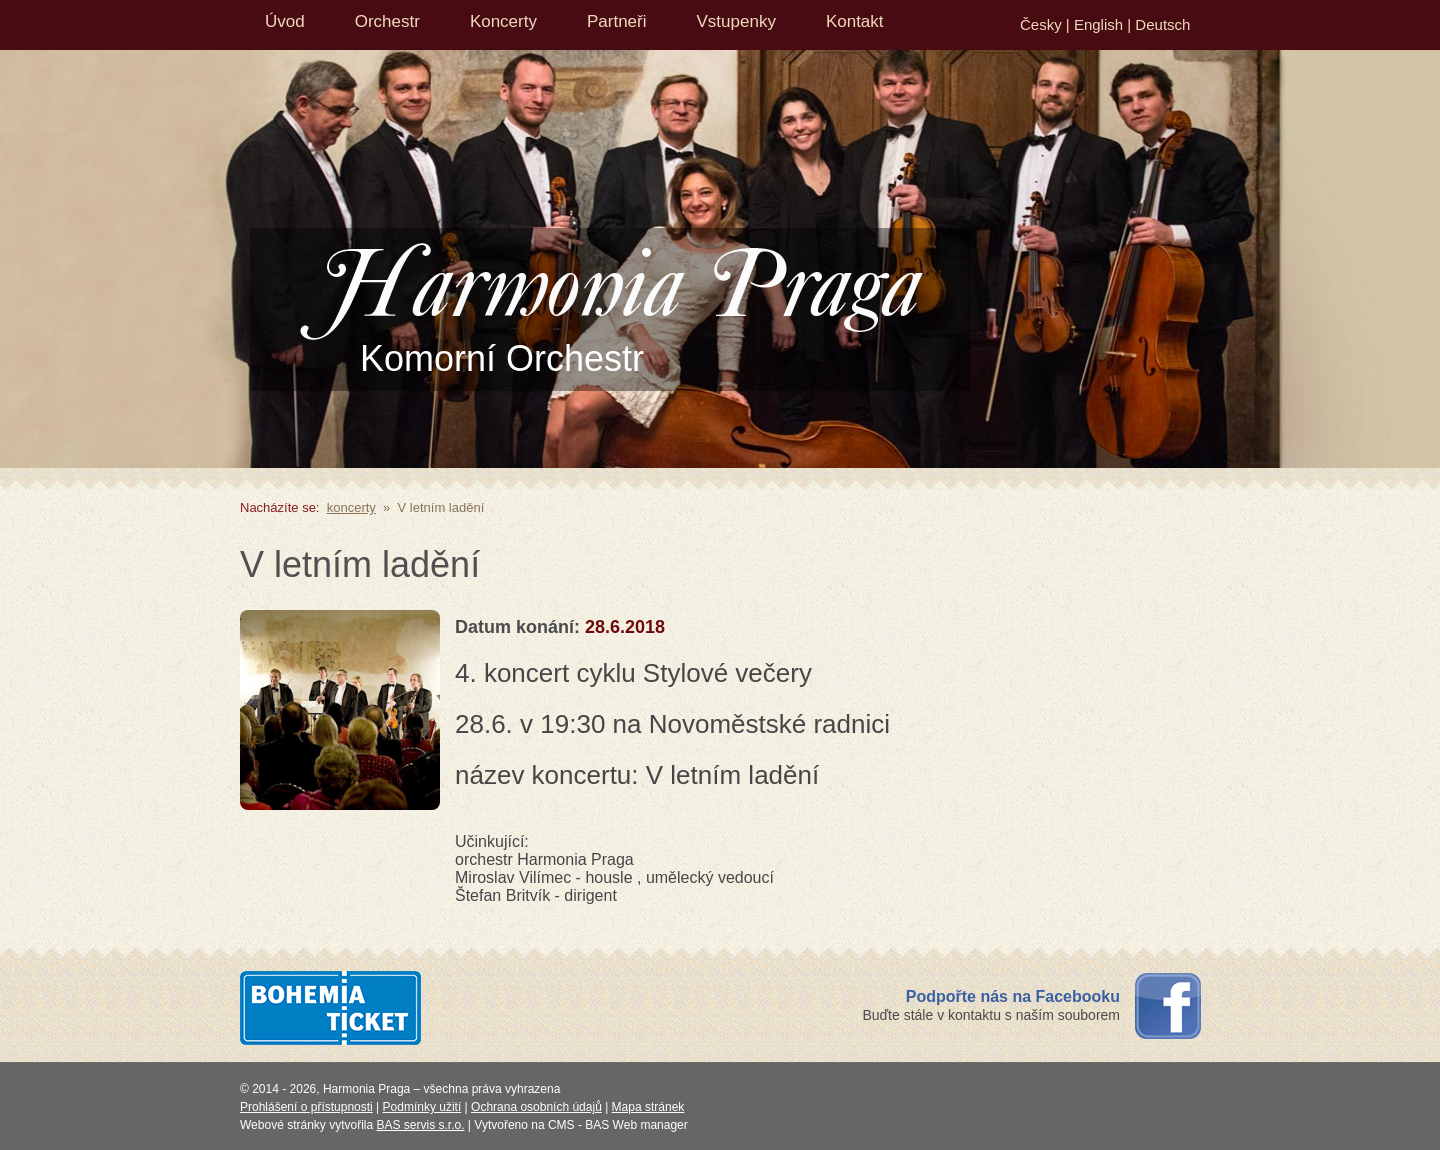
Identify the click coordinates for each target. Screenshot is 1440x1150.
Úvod (285, 21)
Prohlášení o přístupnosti (306, 1107)
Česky (1041, 24)
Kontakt (855, 21)
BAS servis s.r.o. (421, 1125)
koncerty (351, 507)
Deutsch (1162, 24)
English (1098, 24)
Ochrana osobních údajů (536, 1107)
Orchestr (387, 21)
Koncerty (503, 21)
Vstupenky (736, 21)
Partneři (617, 21)
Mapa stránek (648, 1107)
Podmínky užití (422, 1107)
